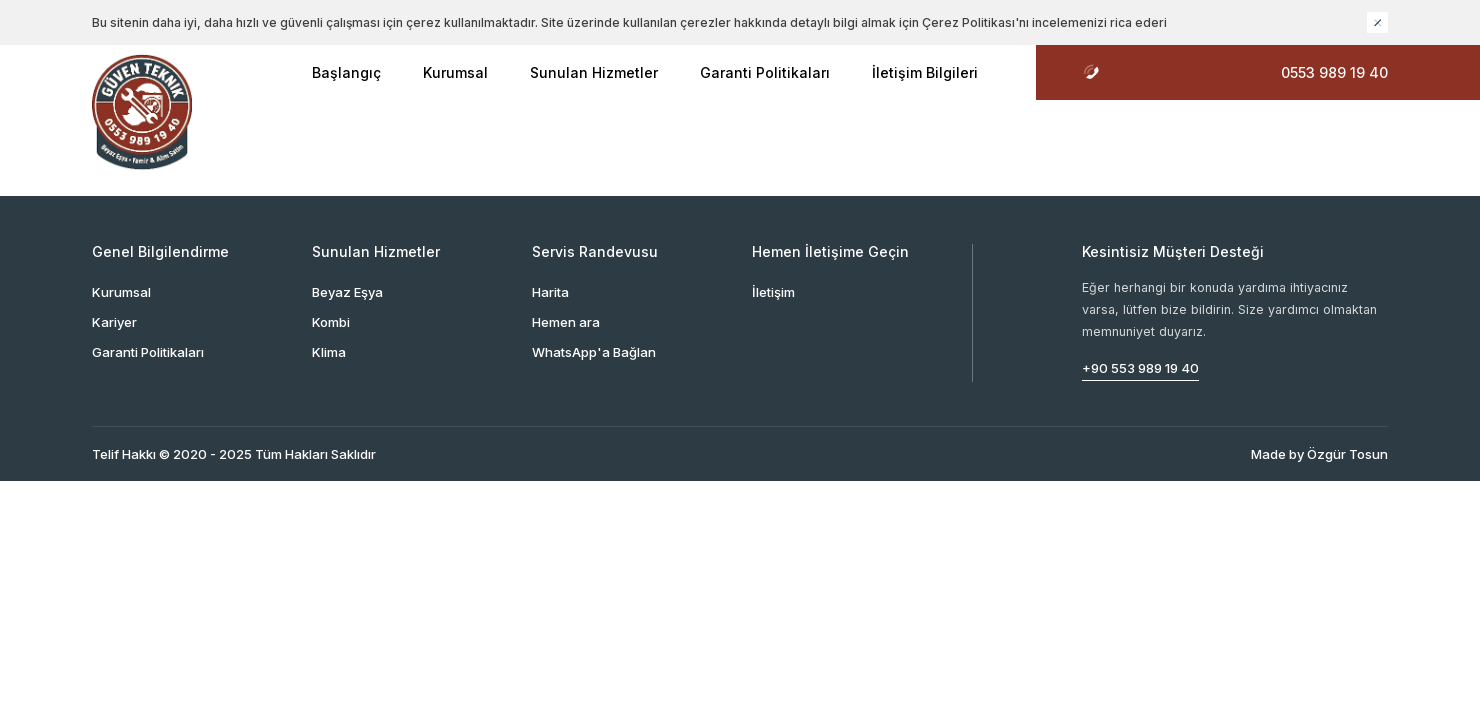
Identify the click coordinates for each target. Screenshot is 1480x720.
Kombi (331, 322)
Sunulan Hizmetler (594, 72)
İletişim (773, 292)
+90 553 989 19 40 (1140, 368)
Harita (550, 292)
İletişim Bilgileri (925, 72)
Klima (329, 352)
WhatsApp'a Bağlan (594, 352)
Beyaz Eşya (347, 292)
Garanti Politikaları (765, 72)
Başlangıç (346, 72)
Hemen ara (566, 322)
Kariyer (114, 322)
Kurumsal (455, 72)
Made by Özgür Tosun (1319, 454)
